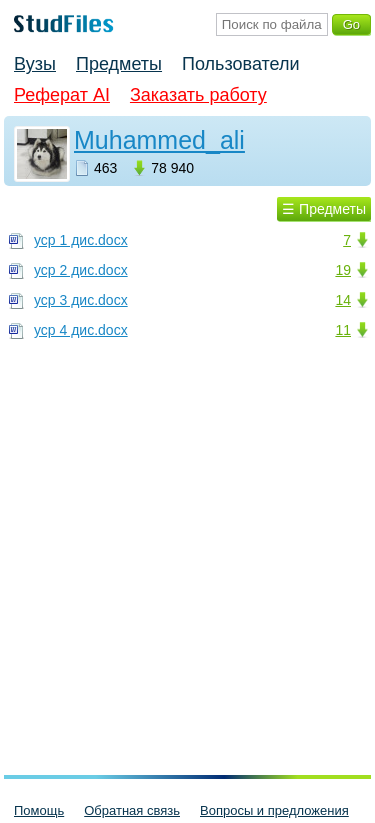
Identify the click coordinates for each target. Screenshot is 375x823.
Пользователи (240, 64)
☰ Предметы (324, 209)
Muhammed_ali (159, 140)
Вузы (35, 64)
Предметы (119, 64)
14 (343, 300)
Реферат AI (62, 95)
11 (343, 330)
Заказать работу (198, 95)
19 (343, 270)
